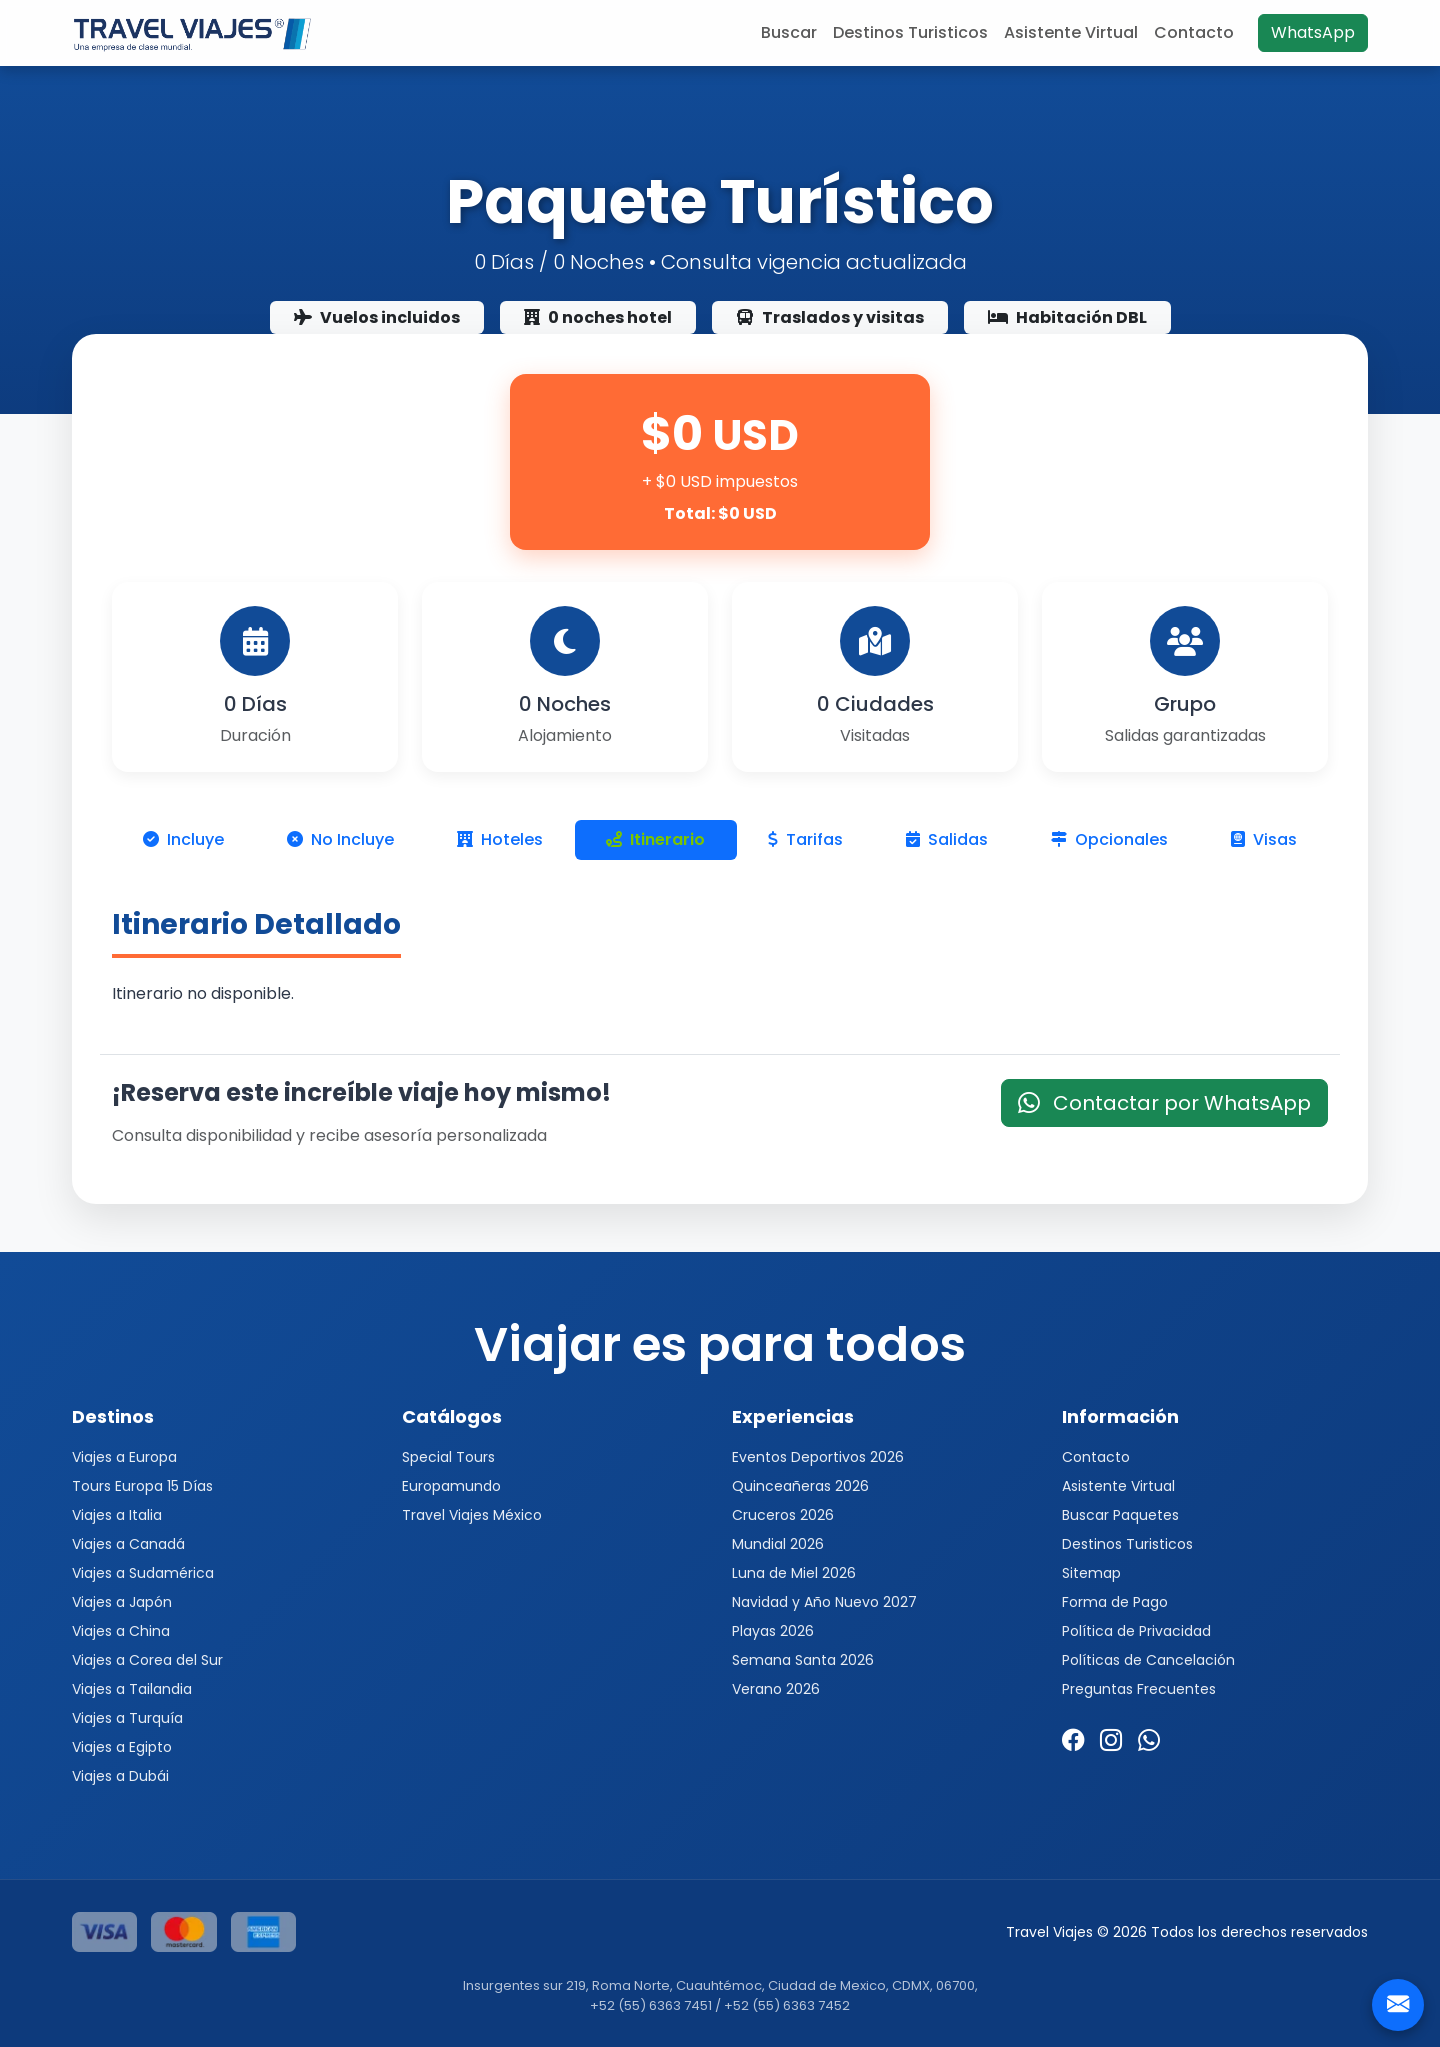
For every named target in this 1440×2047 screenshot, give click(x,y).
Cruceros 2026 (783, 1515)
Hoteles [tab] (500, 839)
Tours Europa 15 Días (142, 1486)
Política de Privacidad (1136, 1631)
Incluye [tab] (183, 839)
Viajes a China (121, 1631)
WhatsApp (1313, 32)
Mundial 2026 (778, 1544)
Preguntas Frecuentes (1139, 1689)
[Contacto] (1398, 2005)
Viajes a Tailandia (132, 1689)
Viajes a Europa (124, 1457)
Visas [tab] (1264, 839)
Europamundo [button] (451, 1486)
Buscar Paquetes (1120, 1515)
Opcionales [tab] (1109, 839)
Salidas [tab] (947, 839)
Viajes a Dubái (120, 1776)
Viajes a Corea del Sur (147, 1660)
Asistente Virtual (1071, 32)
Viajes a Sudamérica (143, 1573)
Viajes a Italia (117, 1515)
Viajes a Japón (122, 1602)
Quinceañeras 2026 (800, 1486)
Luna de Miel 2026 (794, 1573)
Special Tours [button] (448, 1457)
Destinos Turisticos (910, 32)
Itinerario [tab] (655, 839)
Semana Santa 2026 (803, 1660)
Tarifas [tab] (805, 839)
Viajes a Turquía (127, 1718)
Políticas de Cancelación (1148, 1660)
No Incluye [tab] (340, 839)
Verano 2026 (776, 1689)
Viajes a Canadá (128, 1544)
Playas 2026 (773, 1631)
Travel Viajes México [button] (472, 1515)
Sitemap (1091, 1573)
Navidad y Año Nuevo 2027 (824, 1602)
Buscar (789, 32)
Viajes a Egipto (122, 1747)
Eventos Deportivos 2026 (818, 1457)
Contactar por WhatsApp (1164, 1103)
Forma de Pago (1115, 1602)
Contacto (1194, 32)
